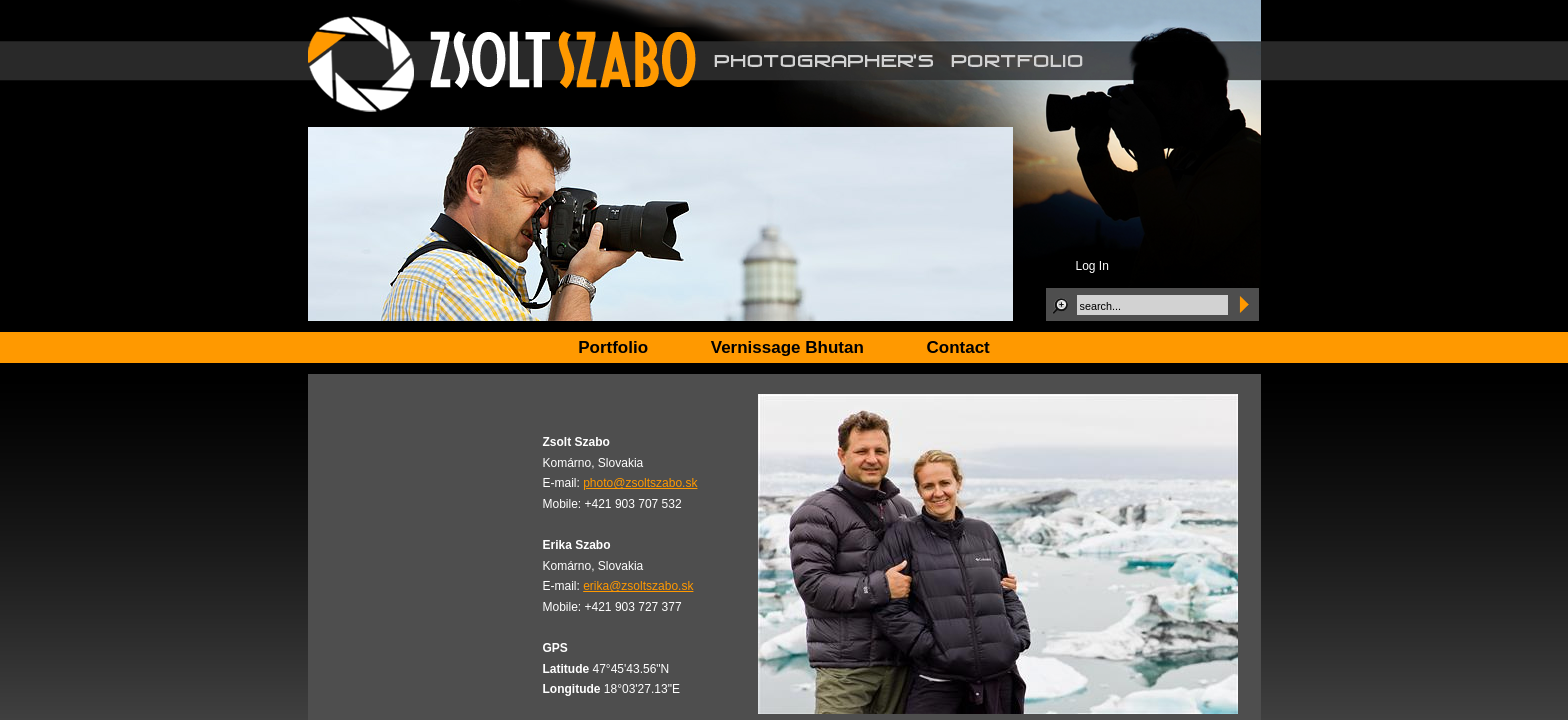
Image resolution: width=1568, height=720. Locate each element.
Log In (1092, 266)
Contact (958, 347)
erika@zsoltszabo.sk (638, 586)
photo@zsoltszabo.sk (640, 483)
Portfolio (613, 347)
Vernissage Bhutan (787, 347)
